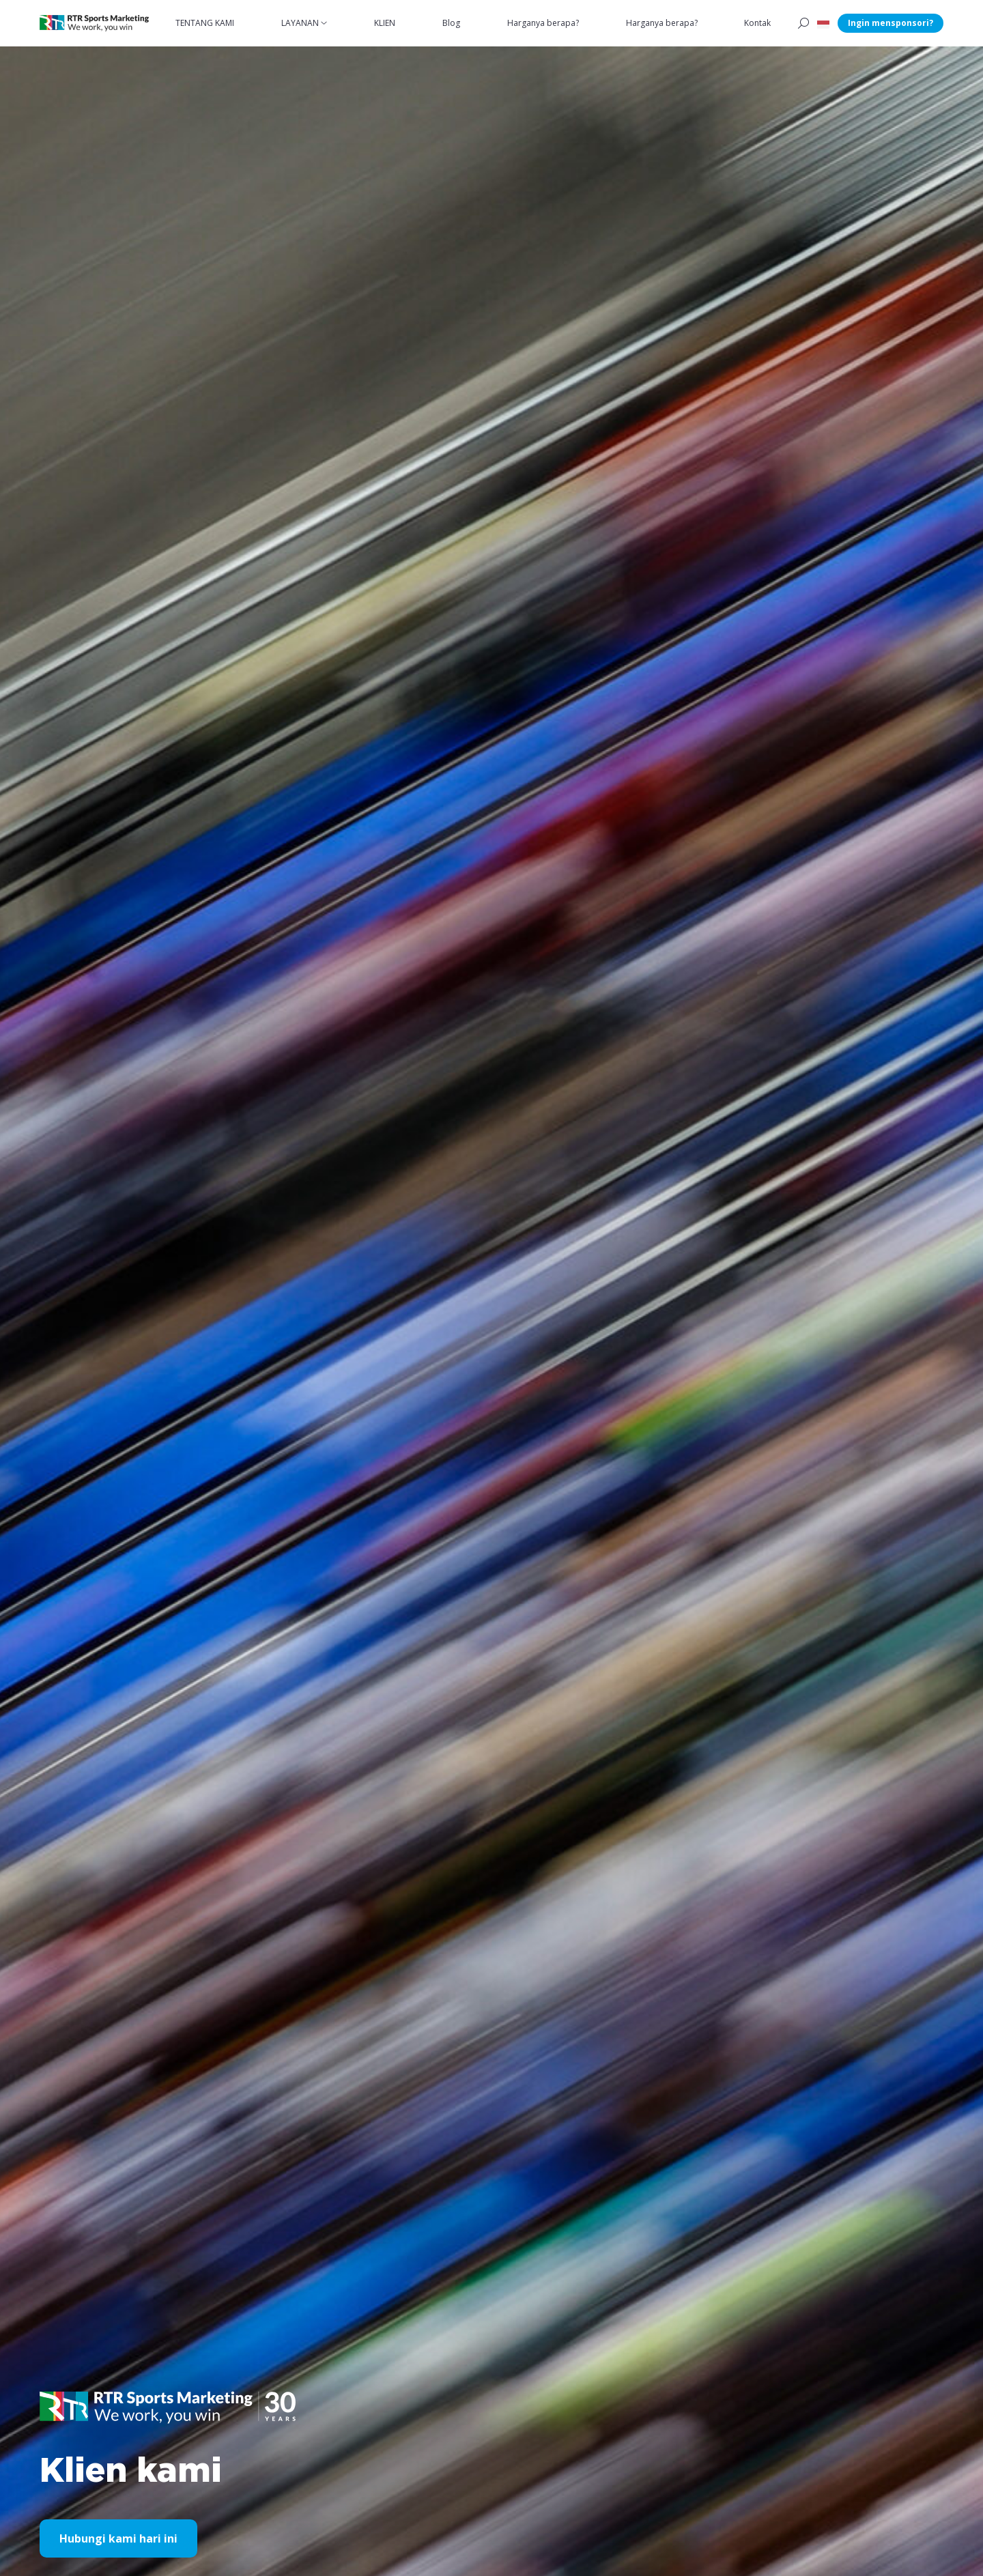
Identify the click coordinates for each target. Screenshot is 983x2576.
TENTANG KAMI (204, 23)
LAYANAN (300, 23)
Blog (451, 23)
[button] (823, 23)
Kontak (757, 23)
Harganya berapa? (543, 23)
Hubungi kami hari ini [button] (118, 2538)
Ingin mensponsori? (890, 23)
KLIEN (384, 23)
